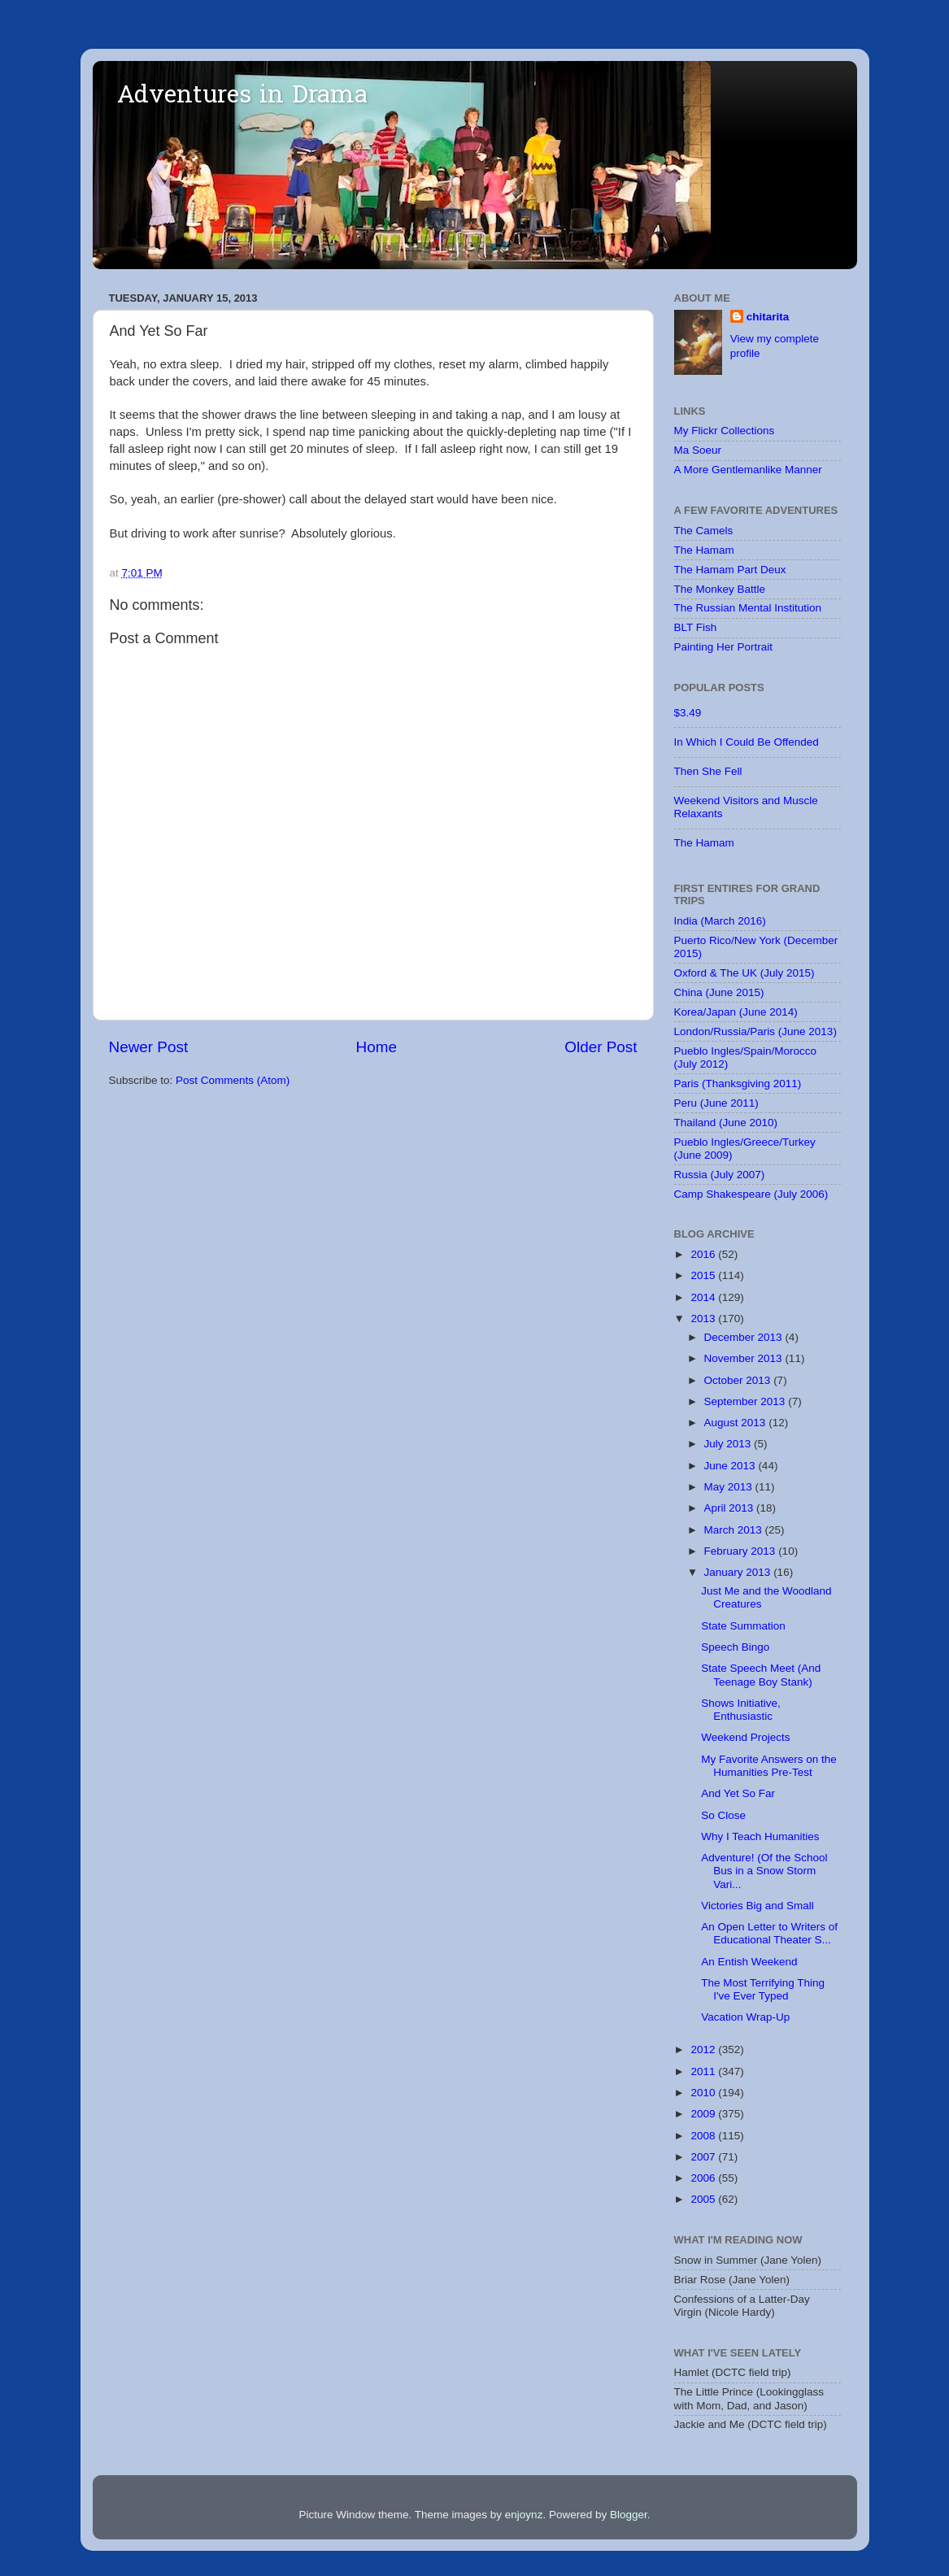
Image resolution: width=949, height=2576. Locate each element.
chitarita (768, 317)
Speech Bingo (735, 1647)
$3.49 (688, 713)
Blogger (628, 2515)
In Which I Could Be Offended (746, 742)
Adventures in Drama (242, 97)
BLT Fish (695, 627)
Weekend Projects (745, 1737)
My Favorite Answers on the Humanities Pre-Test (769, 1765)
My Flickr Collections (724, 430)
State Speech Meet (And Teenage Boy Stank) (761, 1674)
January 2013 (739, 1572)
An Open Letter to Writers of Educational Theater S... (769, 1933)
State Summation (743, 1626)
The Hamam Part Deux (730, 570)
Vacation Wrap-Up (745, 2017)
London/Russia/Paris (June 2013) (755, 1031)
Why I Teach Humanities (760, 1836)
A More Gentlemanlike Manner (748, 469)
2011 (704, 2071)
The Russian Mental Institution (748, 608)
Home (376, 1046)
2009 (704, 2114)
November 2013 (745, 1358)
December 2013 (745, 1337)
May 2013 (729, 1487)
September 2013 (746, 1401)
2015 (704, 1275)
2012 (704, 2049)
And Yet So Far (738, 1793)
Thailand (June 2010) (726, 1122)
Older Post (600, 1046)
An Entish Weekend (749, 1962)
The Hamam (704, 550)
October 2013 (739, 1380)
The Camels (704, 530)
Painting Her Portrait (723, 647)
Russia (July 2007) (719, 1174)
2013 (704, 1318)
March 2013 (734, 1530)
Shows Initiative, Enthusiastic (741, 1709)
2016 (704, 1254)
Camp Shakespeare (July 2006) (751, 1194)
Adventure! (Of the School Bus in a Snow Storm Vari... (764, 1871)
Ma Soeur (698, 450)
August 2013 (736, 1422)
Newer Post (149, 1046)
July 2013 (729, 1444)
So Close (723, 1815)
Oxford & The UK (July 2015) (744, 973)
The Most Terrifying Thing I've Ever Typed (763, 1989)
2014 (704, 1297)
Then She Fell (708, 771)
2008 (704, 2136)
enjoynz (524, 2515)
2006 (704, 2178)
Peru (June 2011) (716, 1103)
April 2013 (730, 1508)
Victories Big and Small (757, 1905)
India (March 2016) (720, 921)
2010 (704, 2092)
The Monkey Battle (720, 589)
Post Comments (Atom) (232, 1080)
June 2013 (731, 1466)
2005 (704, 2199)
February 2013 (741, 1551)
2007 (704, 2157)
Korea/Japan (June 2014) (736, 1012)
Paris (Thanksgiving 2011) (738, 1083)
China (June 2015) (719, 992)
